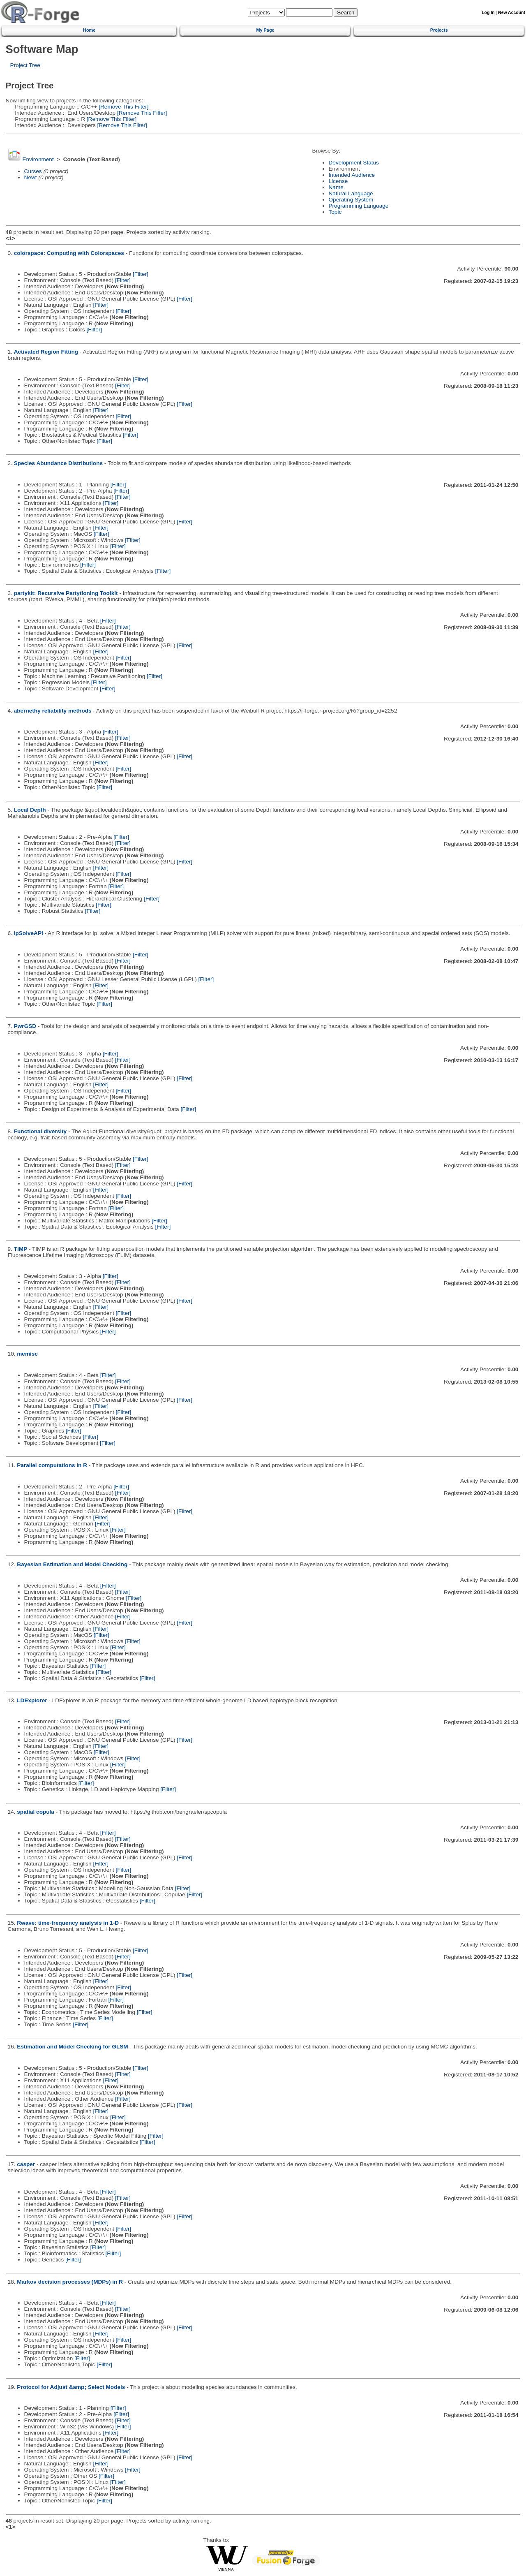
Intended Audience (352, 175)
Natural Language (351, 193)
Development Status (354, 163)
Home (89, 30)
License (338, 181)
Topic (335, 212)
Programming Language (359, 206)
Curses (33, 171)
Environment (37, 159)
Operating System (351, 200)
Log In (488, 12)
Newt (30, 177)
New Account (511, 12)
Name (336, 187)
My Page (265, 30)
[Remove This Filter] (123, 107)
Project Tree (25, 65)
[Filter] (140, 274)
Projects (439, 30)
